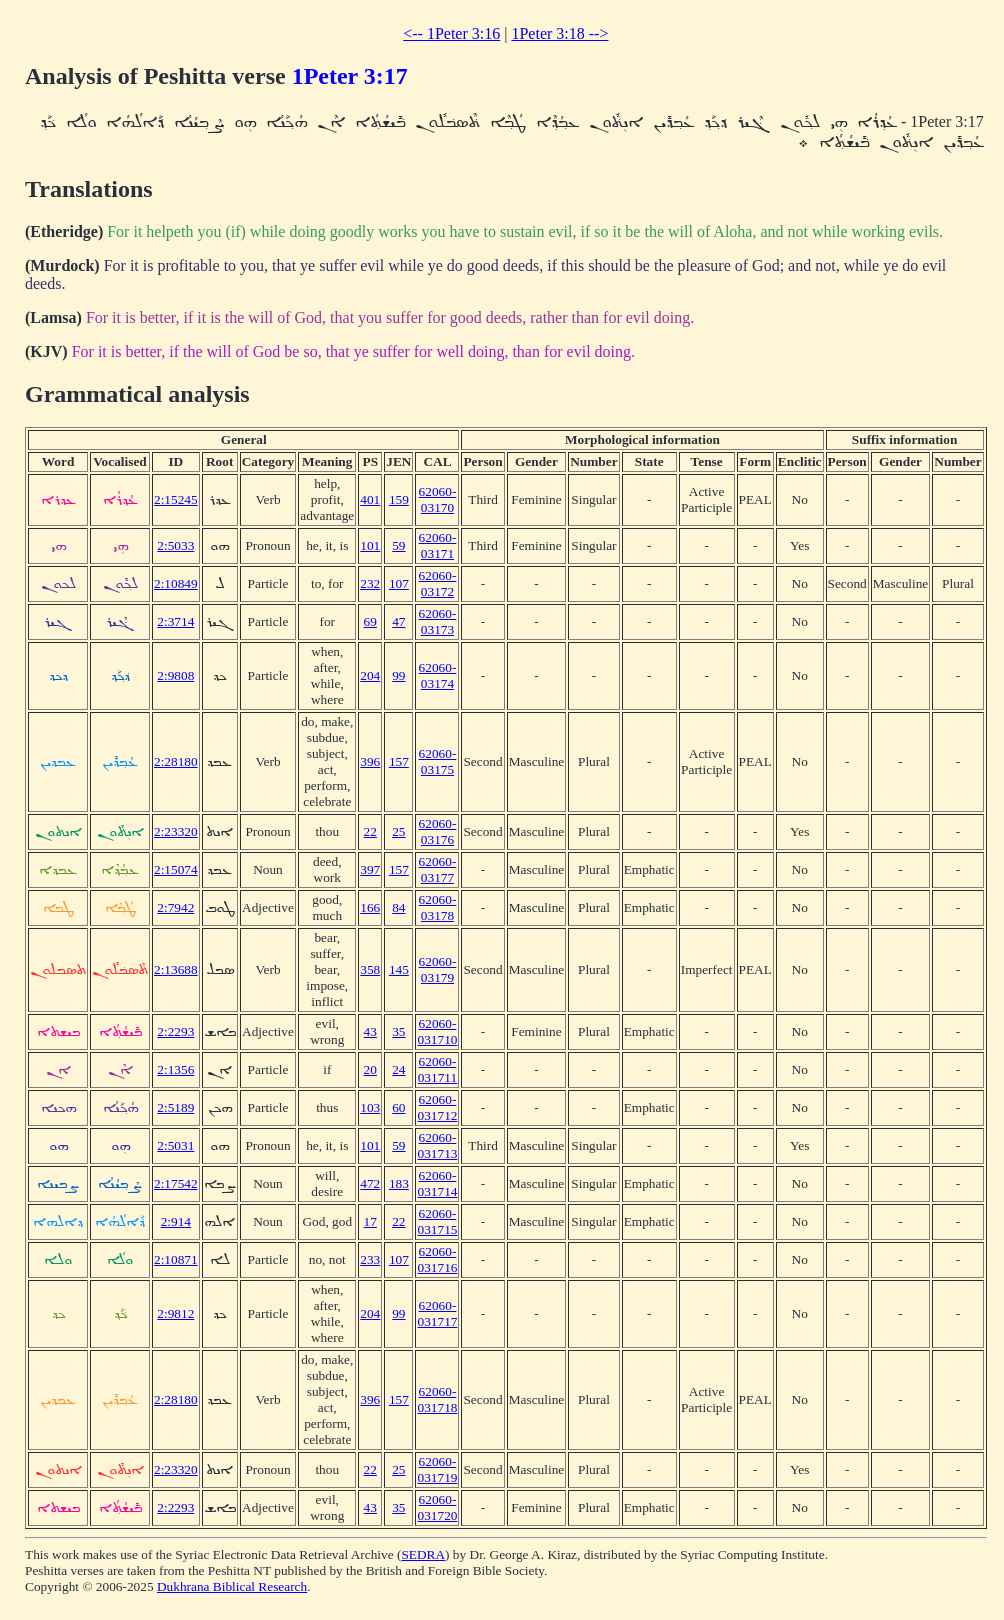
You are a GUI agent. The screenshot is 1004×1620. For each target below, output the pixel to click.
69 (370, 621)
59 (398, 545)
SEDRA (423, 1554)
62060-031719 (437, 1469)
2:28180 (176, 761)
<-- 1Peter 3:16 (451, 33)
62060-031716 (437, 1259)
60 (398, 1107)
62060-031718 (437, 1399)
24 (398, 1069)
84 (398, 907)
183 (399, 1183)
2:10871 (176, 1259)
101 (370, 545)
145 (399, 969)
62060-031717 (437, 1313)
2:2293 (175, 1031)
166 (370, 907)
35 (398, 1031)
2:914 (176, 1221)
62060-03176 (438, 831)
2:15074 (176, 869)
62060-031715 (437, 1221)
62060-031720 (437, 1507)
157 (399, 761)
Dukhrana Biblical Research (232, 1586)
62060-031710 (437, 1031)
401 (370, 499)
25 (398, 831)
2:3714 (175, 621)
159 (399, 499)
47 (398, 621)
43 (370, 1031)
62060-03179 (438, 969)
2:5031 (175, 1145)
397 (370, 869)
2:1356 (175, 1069)
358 (370, 969)
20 (370, 1069)
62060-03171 (438, 545)
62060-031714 (437, 1183)
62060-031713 (437, 1145)
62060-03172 (438, 583)
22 (370, 831)
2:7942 (175, 907)
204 (370, 675)
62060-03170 (438, 499)
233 (370, 1259)
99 (398, 675)
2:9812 (175, 1313)
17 (370, 1221)
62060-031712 (437, 1107)
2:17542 (176, 1183)
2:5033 (175, 545)
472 (370, 1183)
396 (370, 761)
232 (370, 583)
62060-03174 (438, 675)
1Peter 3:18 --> (559, 33)
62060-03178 (438, 907)
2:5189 (175, 1107)
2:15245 (176, 499)
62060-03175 (438, 761)
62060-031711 (438, 1069)
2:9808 (175, 675)
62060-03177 (438, 869)
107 (399, 583)
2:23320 (176, 831)
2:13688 (176, 969)
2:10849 (176, 583)
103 (370, 1107)
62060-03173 (438, 621)
